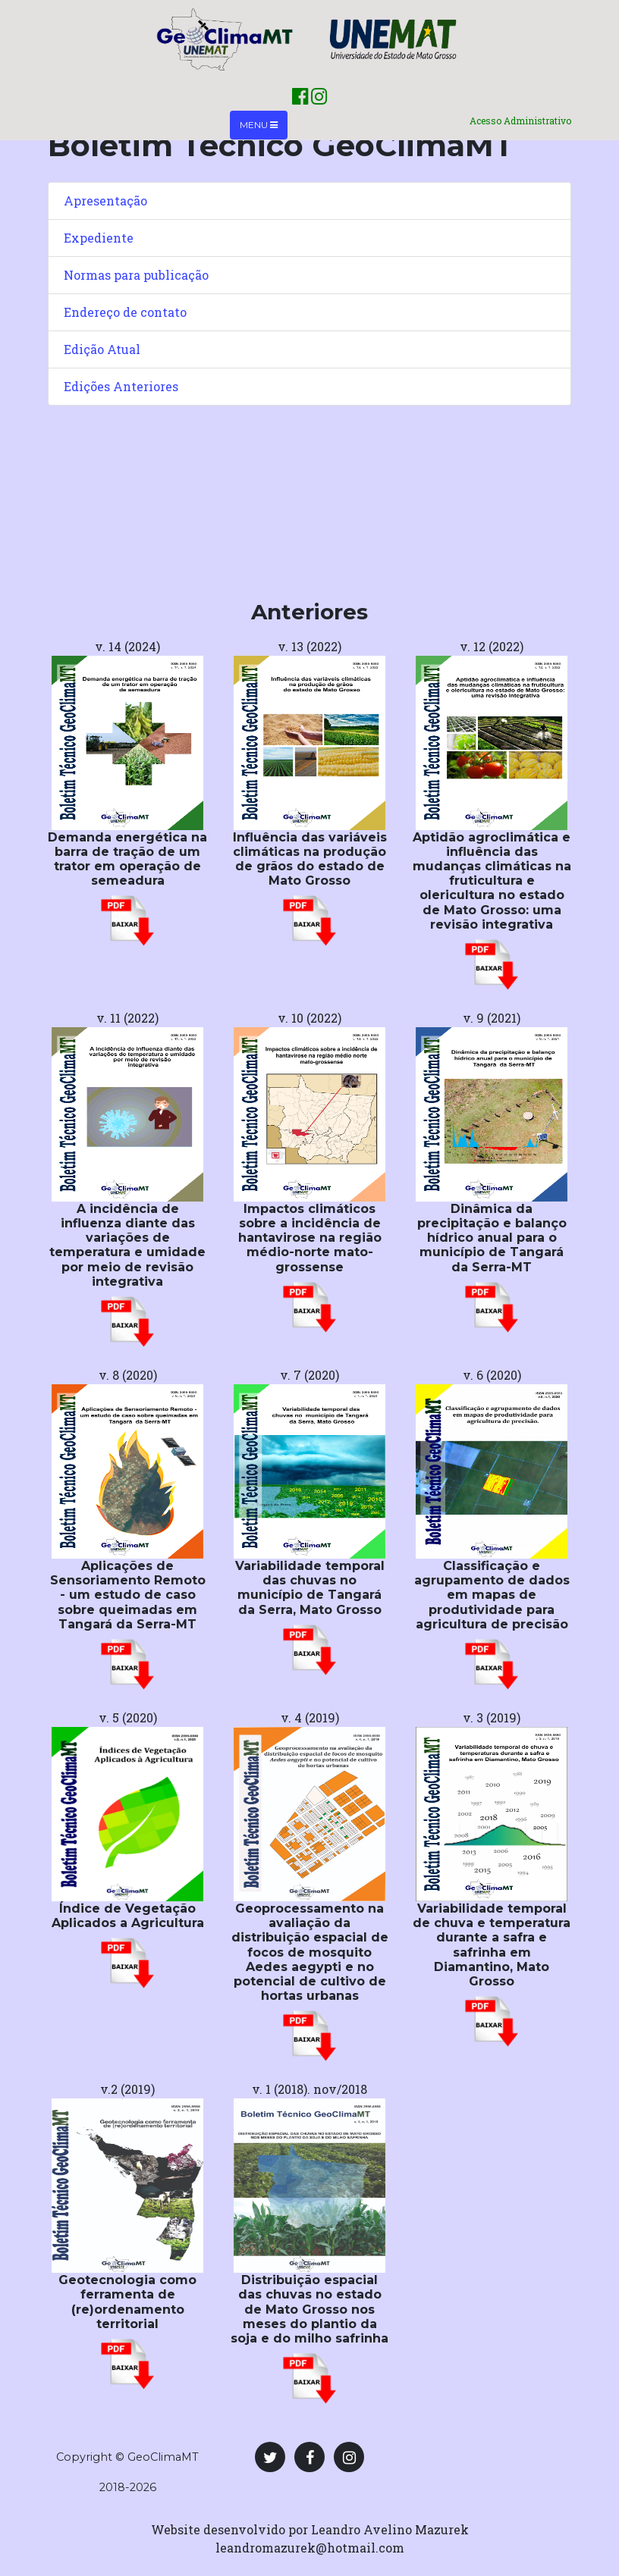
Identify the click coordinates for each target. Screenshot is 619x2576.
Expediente (99, 238)
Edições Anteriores (121, 386)
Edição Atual (102, 349)
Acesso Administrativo (520, 120)
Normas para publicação (136, 275)
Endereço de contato (125, 312)
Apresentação (105, 200)
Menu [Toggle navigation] (259, 124)
